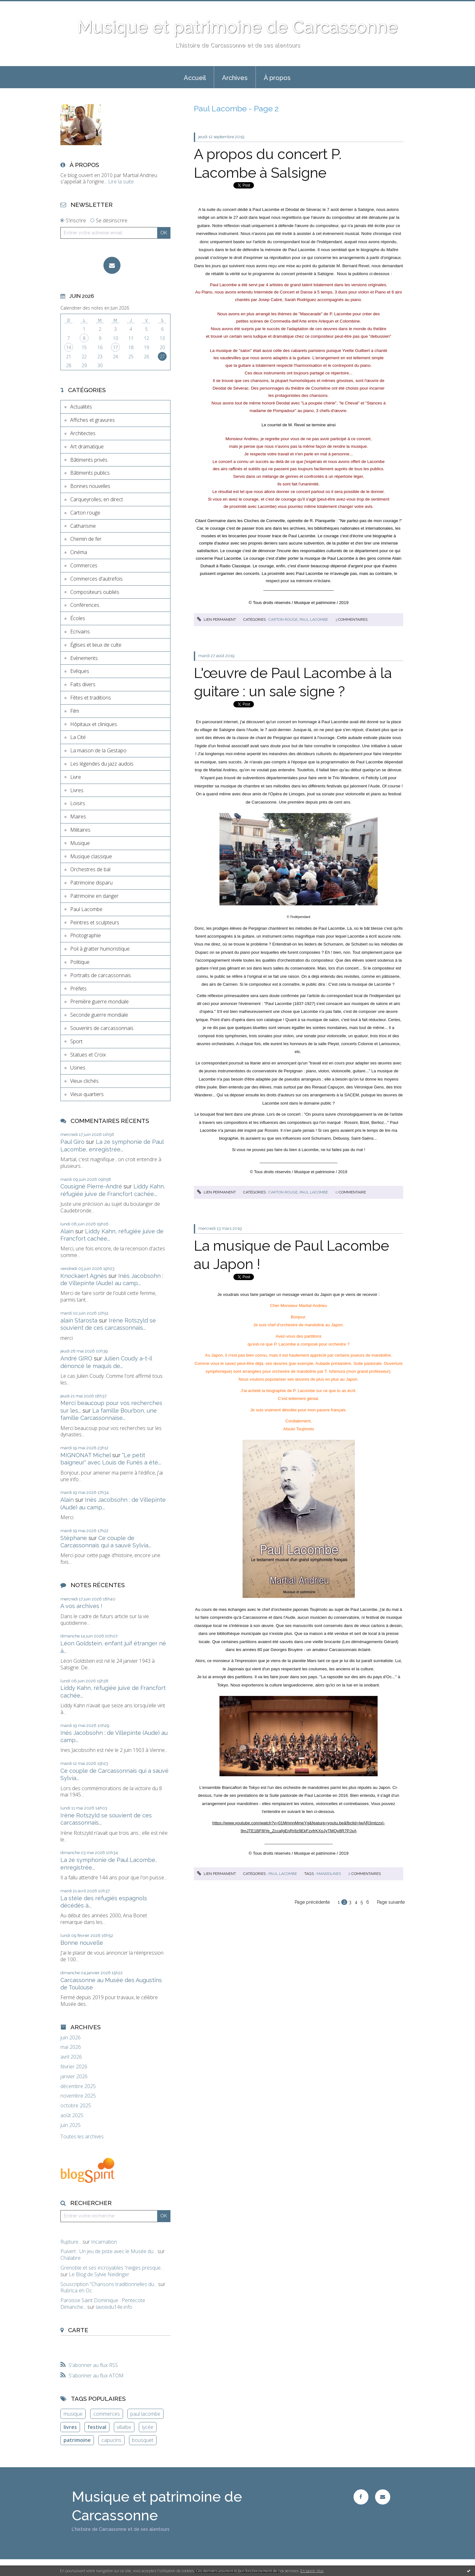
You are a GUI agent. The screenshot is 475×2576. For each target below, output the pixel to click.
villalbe (124, 2427)
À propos (277, 78)
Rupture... (70, 2241)
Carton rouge (85, 512)
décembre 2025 (78, 2086)
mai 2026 (70, 2047)
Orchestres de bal (90, 869)
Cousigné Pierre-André (91, 1186)
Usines (77, 1067)
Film (74, 710)
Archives (235, 78)
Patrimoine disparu (91, 882)
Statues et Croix (88, 1054)
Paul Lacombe (86, 909)
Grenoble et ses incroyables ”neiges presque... (111, 2267)
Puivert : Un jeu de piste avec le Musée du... (108, 2251)
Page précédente (312, 1902)
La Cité (78, 737)
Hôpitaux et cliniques (93, 724)
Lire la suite (121, 181)
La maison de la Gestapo (98, 750)
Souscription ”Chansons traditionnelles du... (108, 2284)
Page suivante (391, 1902)
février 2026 (73, 2066)
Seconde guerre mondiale (99, 1014)
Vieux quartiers (87, 1094)
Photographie (85, 935)
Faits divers (83, 684)
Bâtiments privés (89, 459)
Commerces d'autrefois (96, 578)
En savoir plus (312, 2570)
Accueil (195, 78)
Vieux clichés (84, 1080)
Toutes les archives (82, 2136)
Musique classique (91, 856)
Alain (67, 1231)
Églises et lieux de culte (95, 644)
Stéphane (73, 1538)
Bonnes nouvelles (90, 486)
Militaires (80, 829)
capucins (111, 2440)
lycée (147, 2427)
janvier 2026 (74, 2076)
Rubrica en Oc (76, 2290)
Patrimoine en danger (94, 895)
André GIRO (76, 1358)
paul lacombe (145, 2413)
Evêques (79, 671)
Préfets (78, 988)
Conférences (84, 604)
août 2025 (71, 2115)
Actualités (81, 406)
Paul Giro (72, 1141)
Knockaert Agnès (83, 1276)
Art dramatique (87, 446)
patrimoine (77, 2440)
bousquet (142, 2440)
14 (68, 347)
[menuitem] (195, 77)
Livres (76, 790)
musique (73, 2413)
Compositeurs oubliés (94, 592)
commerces (106, 2413)
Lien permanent (216, 619)
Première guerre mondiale (99, 1001)
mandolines (329, 1873)
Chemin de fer (86, 538)
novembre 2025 (78, 2095)
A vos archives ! (81, 1606)
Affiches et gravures (92, 419)
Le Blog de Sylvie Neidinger (99, 2274)
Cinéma (78, 552)
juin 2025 (70, 2125)
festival (97, 2427)
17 (115, 347)
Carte (78, 2329)
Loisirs (77, 803)
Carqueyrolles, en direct (96, 499)
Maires (78, 816)
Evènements (84, 658)
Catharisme (83, 525)
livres (70, 2427)
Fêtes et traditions (90, 697)
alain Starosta (78, 1320)
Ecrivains (80, 631)
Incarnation (104, 2241)
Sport (76, 1041)
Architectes (83, 433)
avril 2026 (71, 2057)
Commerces (83, 565)
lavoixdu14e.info (114, 2306)
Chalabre (70, 2257)
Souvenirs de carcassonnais (101, 1028)
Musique (80, 843)
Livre (75, 776)
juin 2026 (70, 2037)
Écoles (77, 618)
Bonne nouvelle (81, 1942)
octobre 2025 (75, 2105)
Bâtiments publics (90, 472)
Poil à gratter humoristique (100, 948)
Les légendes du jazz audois (101, 763)
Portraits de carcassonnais (100, 975)
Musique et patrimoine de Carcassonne (237, 26)
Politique (79, 961)
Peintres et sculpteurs (94, 922)
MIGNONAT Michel (85, 1455)
